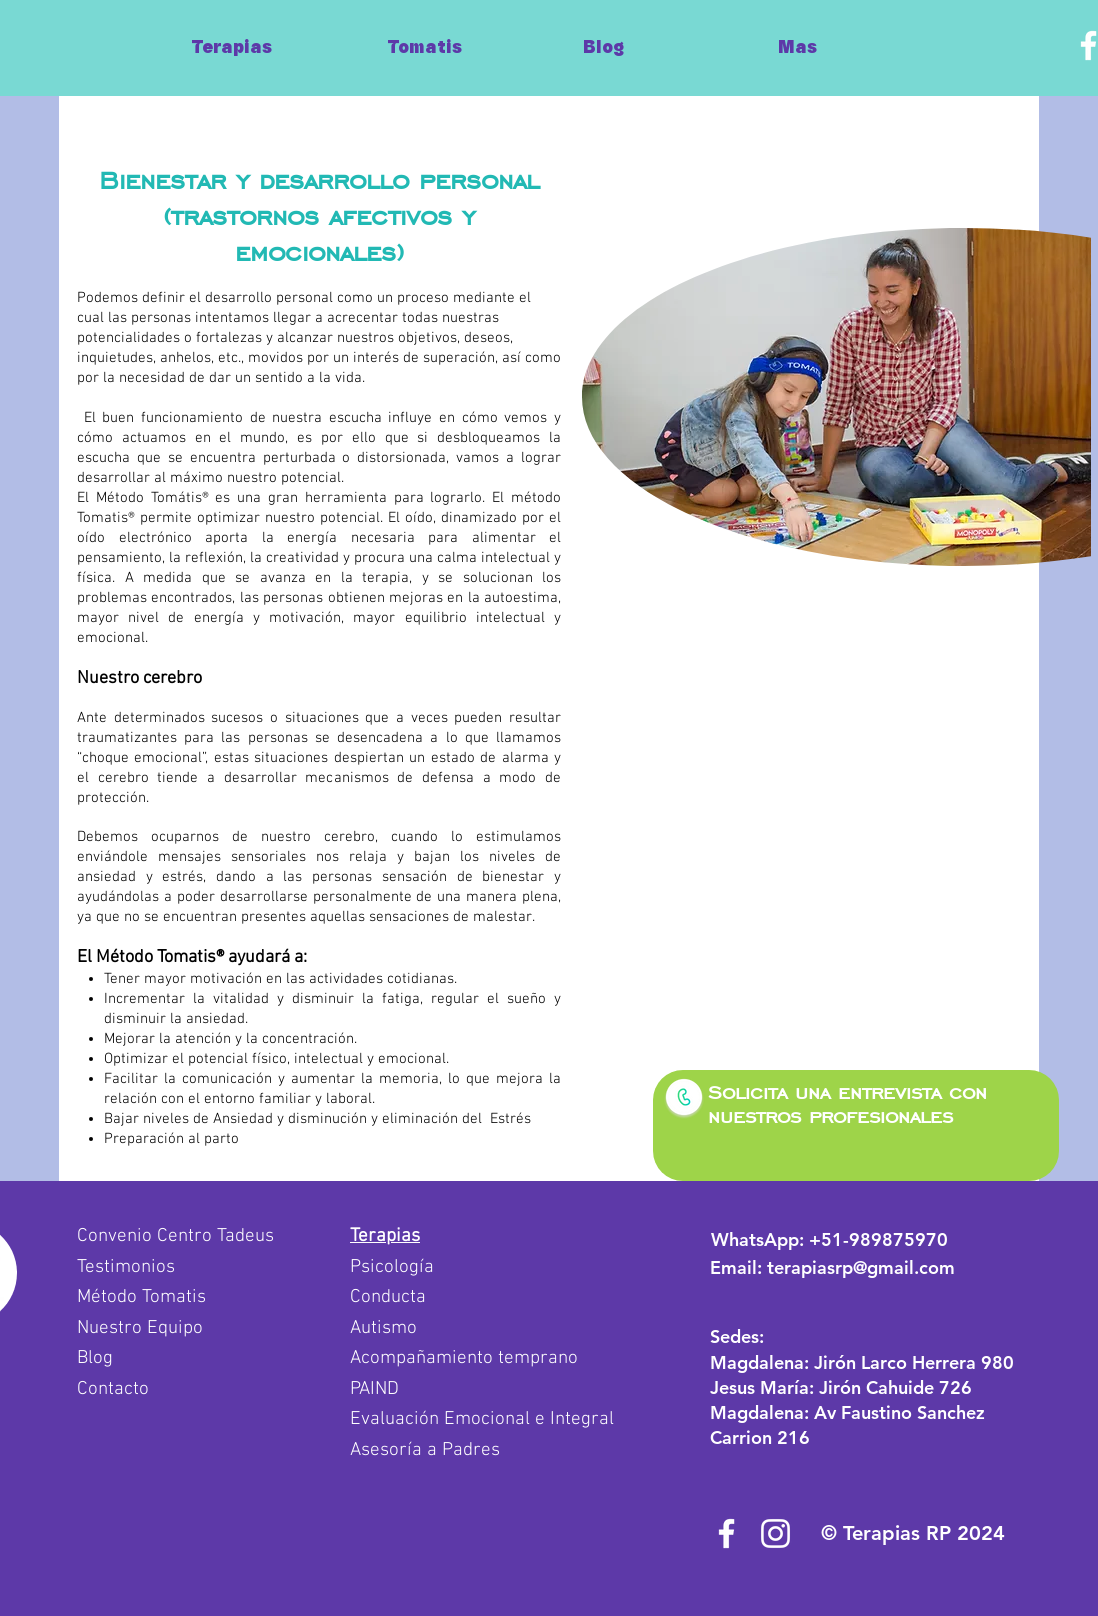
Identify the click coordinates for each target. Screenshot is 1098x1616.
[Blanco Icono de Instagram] (775, 1533)
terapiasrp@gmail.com (861, 1267)
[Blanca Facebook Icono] (726, 1533)
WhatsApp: (829, 1239)
